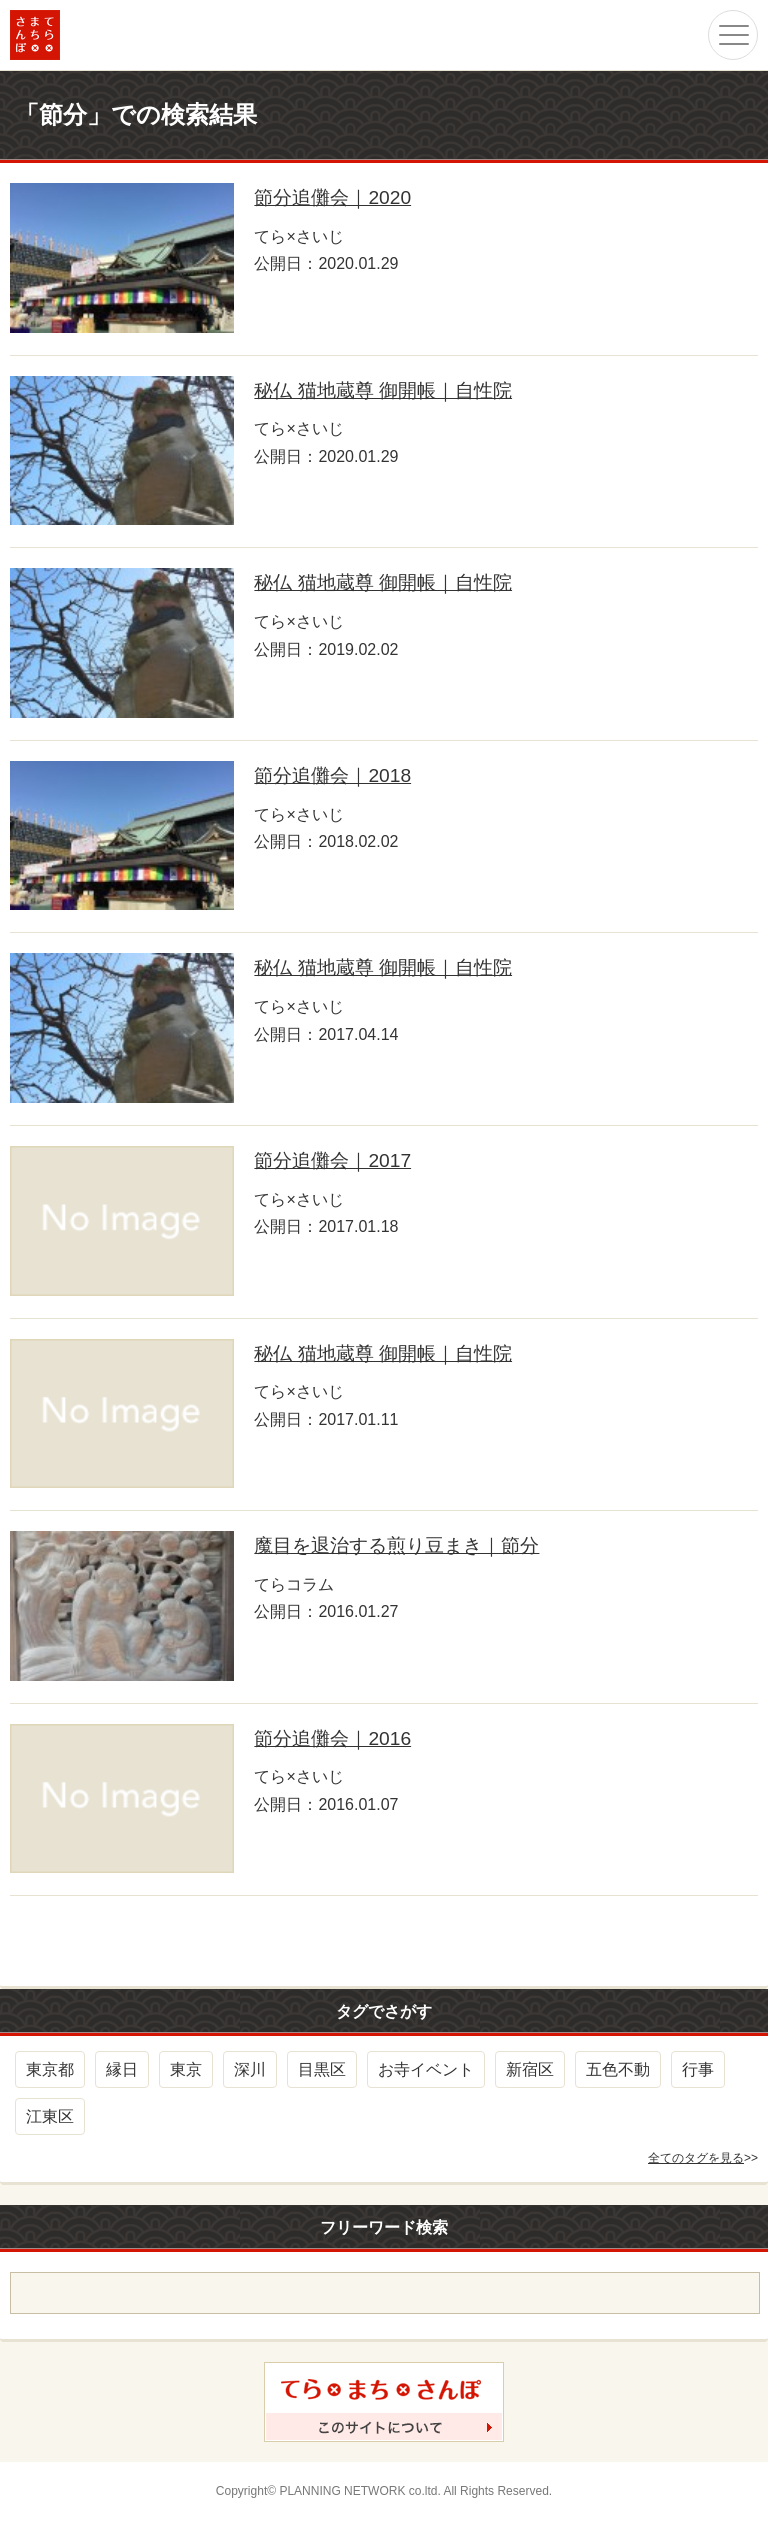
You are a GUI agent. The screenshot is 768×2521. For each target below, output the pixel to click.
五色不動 (618, 2069)
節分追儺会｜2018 (332, 775)
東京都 (50, 2069)
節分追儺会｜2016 (332, 1738)
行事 (698, 2069)
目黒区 (322, 2069)
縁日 (122, 2069)
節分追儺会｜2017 (332, 1160)
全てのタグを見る (696, 2158)
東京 (186, 2069)
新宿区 (530, 2069)
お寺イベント (426, 2069)
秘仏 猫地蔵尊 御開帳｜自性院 (383, 390)
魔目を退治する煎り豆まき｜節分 (396, 1545)
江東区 (50, 2116)
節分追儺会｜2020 (332, 197)
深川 (250, 2069)
